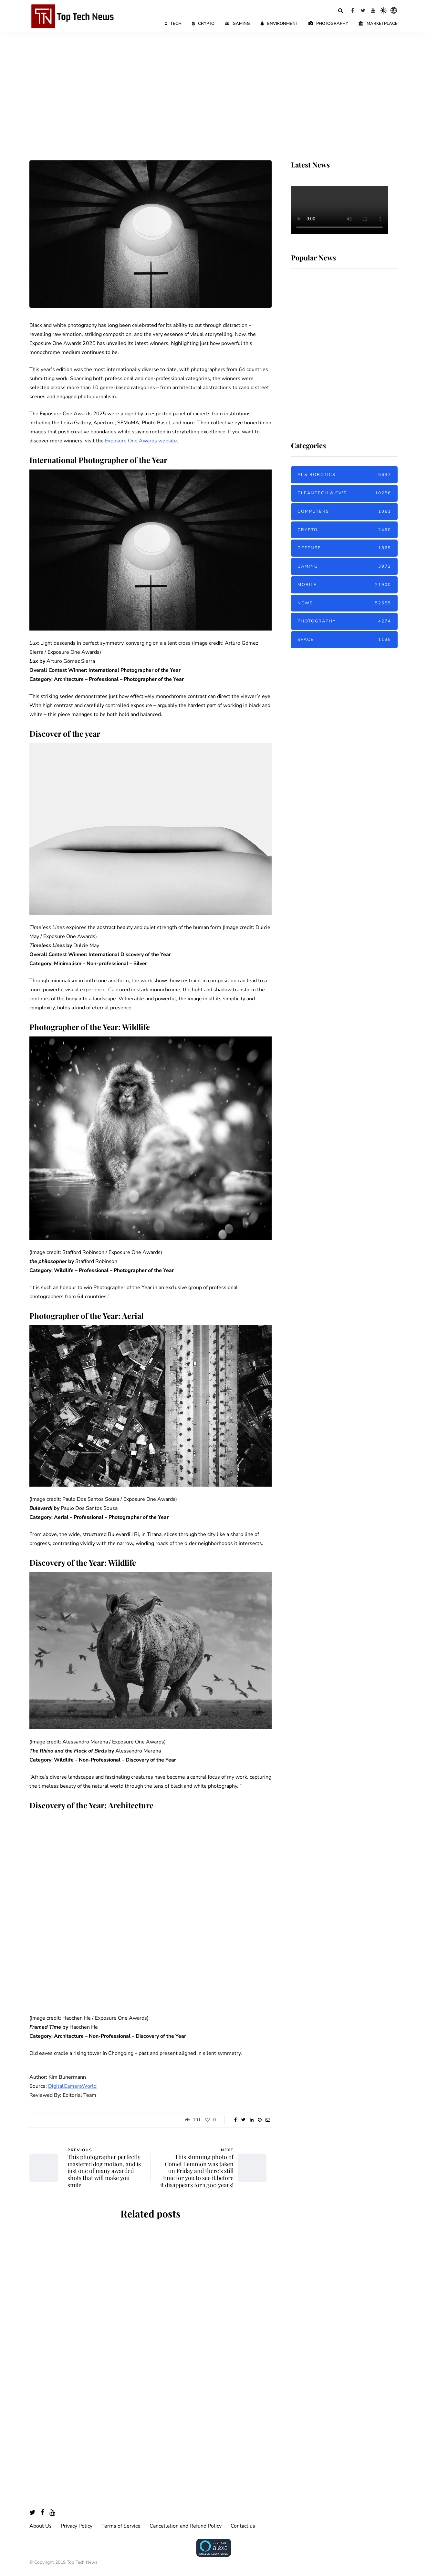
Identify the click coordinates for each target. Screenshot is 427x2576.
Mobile (344, 585)
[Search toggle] (340, 10)
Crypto (203, 23)
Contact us (243, 2526)
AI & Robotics (344, 475)
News (344, 603)
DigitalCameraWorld (72, 2086)
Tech (173, 23)
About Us (40, 2526)
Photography (328, 23)
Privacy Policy (76, 2526)
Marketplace (378, 23)
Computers (344, 511)
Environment (279, 23)
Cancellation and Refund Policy (186, 2526)
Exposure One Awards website (141, 440)
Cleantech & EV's (344, 493)
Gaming (237, 23)
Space (344, 639)
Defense (344, 548)
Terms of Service (121, 2526)
